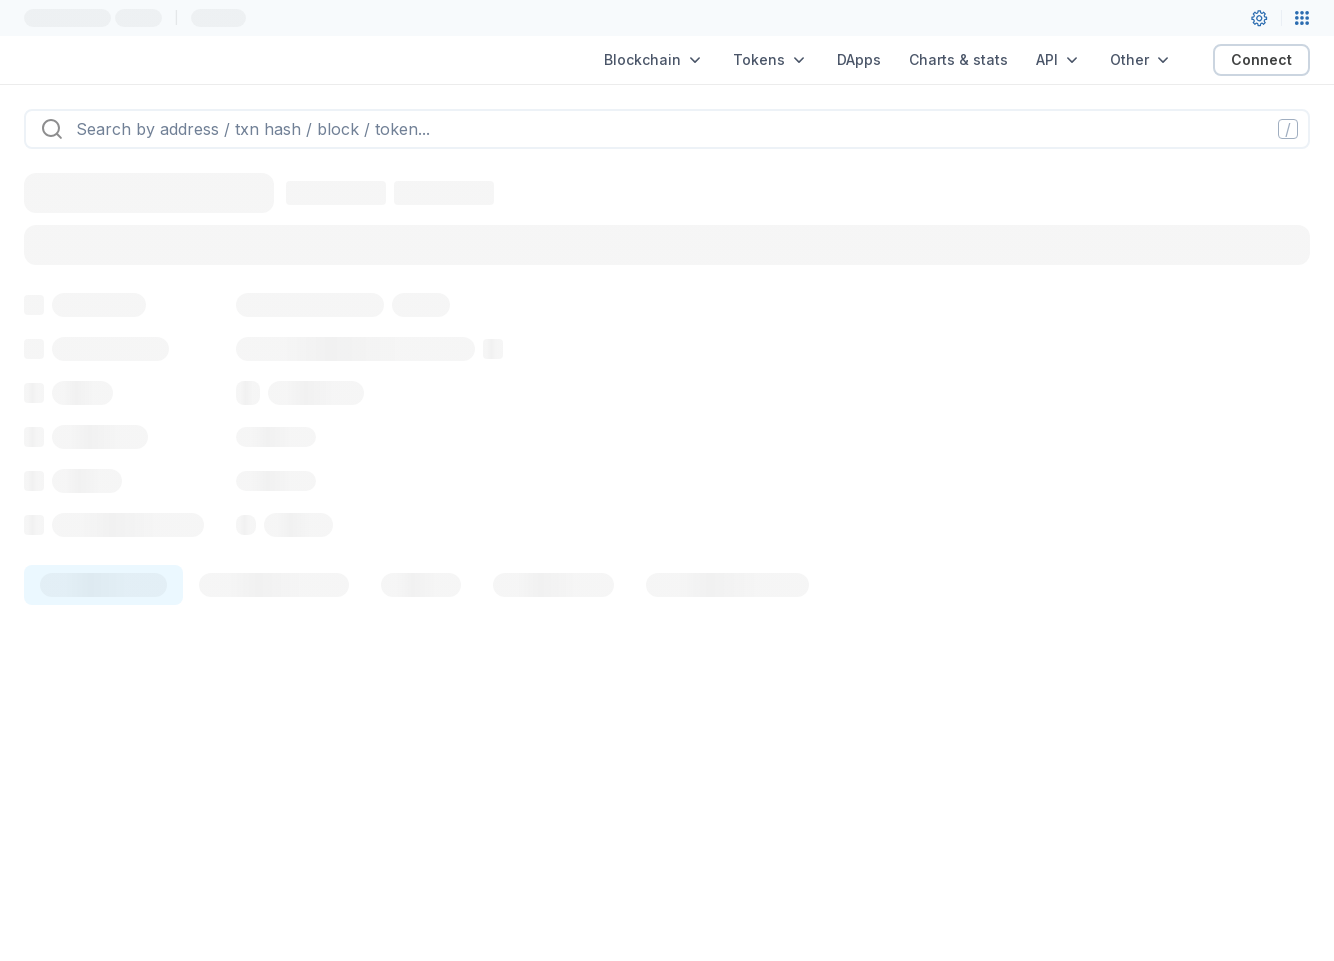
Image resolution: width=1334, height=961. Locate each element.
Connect (1261, 59)
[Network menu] (1302, 18)
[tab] (103, 585)
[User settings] (1259, 18)
